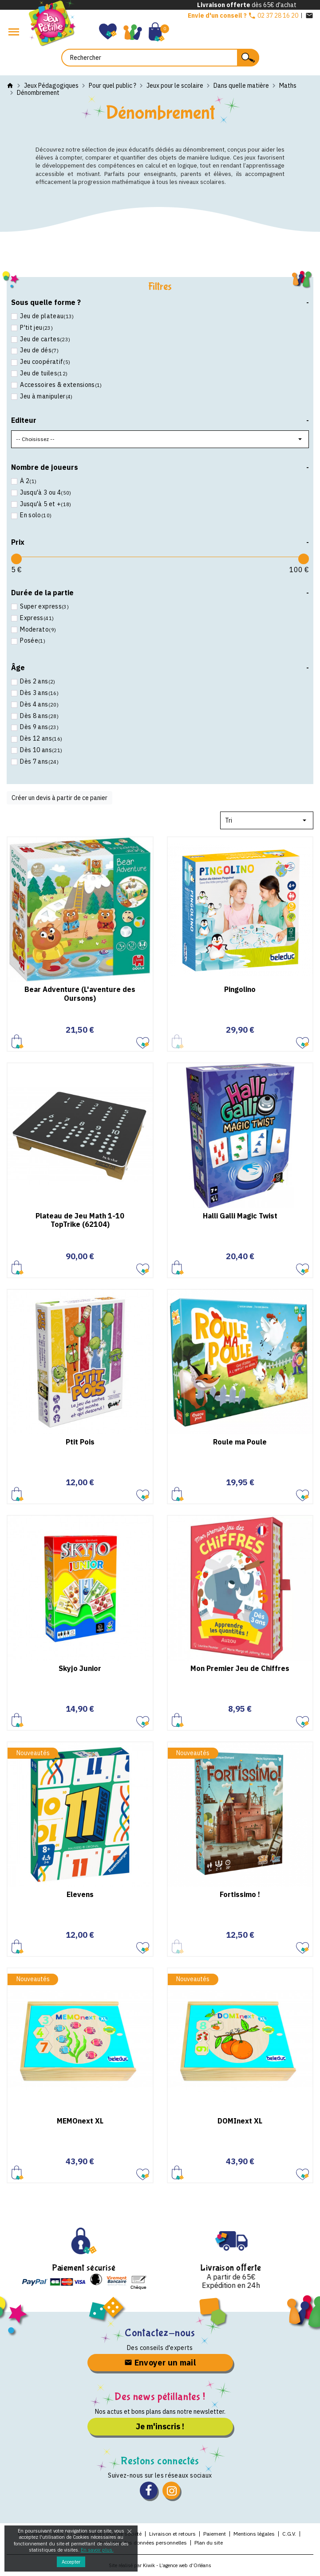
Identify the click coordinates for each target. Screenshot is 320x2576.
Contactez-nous (160, 2333)
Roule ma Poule (240, 1441)
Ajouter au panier (17, 1041)
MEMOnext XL (80, 2120)
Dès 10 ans (40, 750)
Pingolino (240, 989)
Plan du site (208, 2542)
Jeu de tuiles (43, 373)
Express (36, 618)
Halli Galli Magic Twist (240, 1215)
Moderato (37, 629)
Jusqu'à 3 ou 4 (45, 492)
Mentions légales (254, 2533)
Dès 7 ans (39, 761)
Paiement (214, 2533)
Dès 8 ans (39, 716)
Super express (44, 606)
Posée (32, 640)
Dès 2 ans (37, 681)
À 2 (27, 481)
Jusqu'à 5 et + (45, 504)
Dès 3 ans (39, 693)
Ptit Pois (80, 1441)
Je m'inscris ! (160, 2426)
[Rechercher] (160, 57)
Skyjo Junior (80, 1668)
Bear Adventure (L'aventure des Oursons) (79, 993)
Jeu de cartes (44, 339)
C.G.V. (289, 2533)
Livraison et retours (172, 2533)
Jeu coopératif (44, 362)
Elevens (80, 1894)
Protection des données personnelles (142, 2542)
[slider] (16, 559)
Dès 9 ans (39, 727)
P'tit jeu (36, 328)
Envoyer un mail (160, 2362)
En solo (35, 515)
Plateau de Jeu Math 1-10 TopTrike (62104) (80, 1220)
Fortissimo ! (240, 1894)
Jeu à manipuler (46, 396)
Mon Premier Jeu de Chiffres (239, 1668)
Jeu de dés (39, 350)
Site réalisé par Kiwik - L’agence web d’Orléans (160, 2565)
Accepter (71, 2562)
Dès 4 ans (39, 704)
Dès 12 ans (40, 738)
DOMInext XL (239, 2120)
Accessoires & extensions (60, 385)
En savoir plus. (97, 2550)
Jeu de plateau (46, 316)
